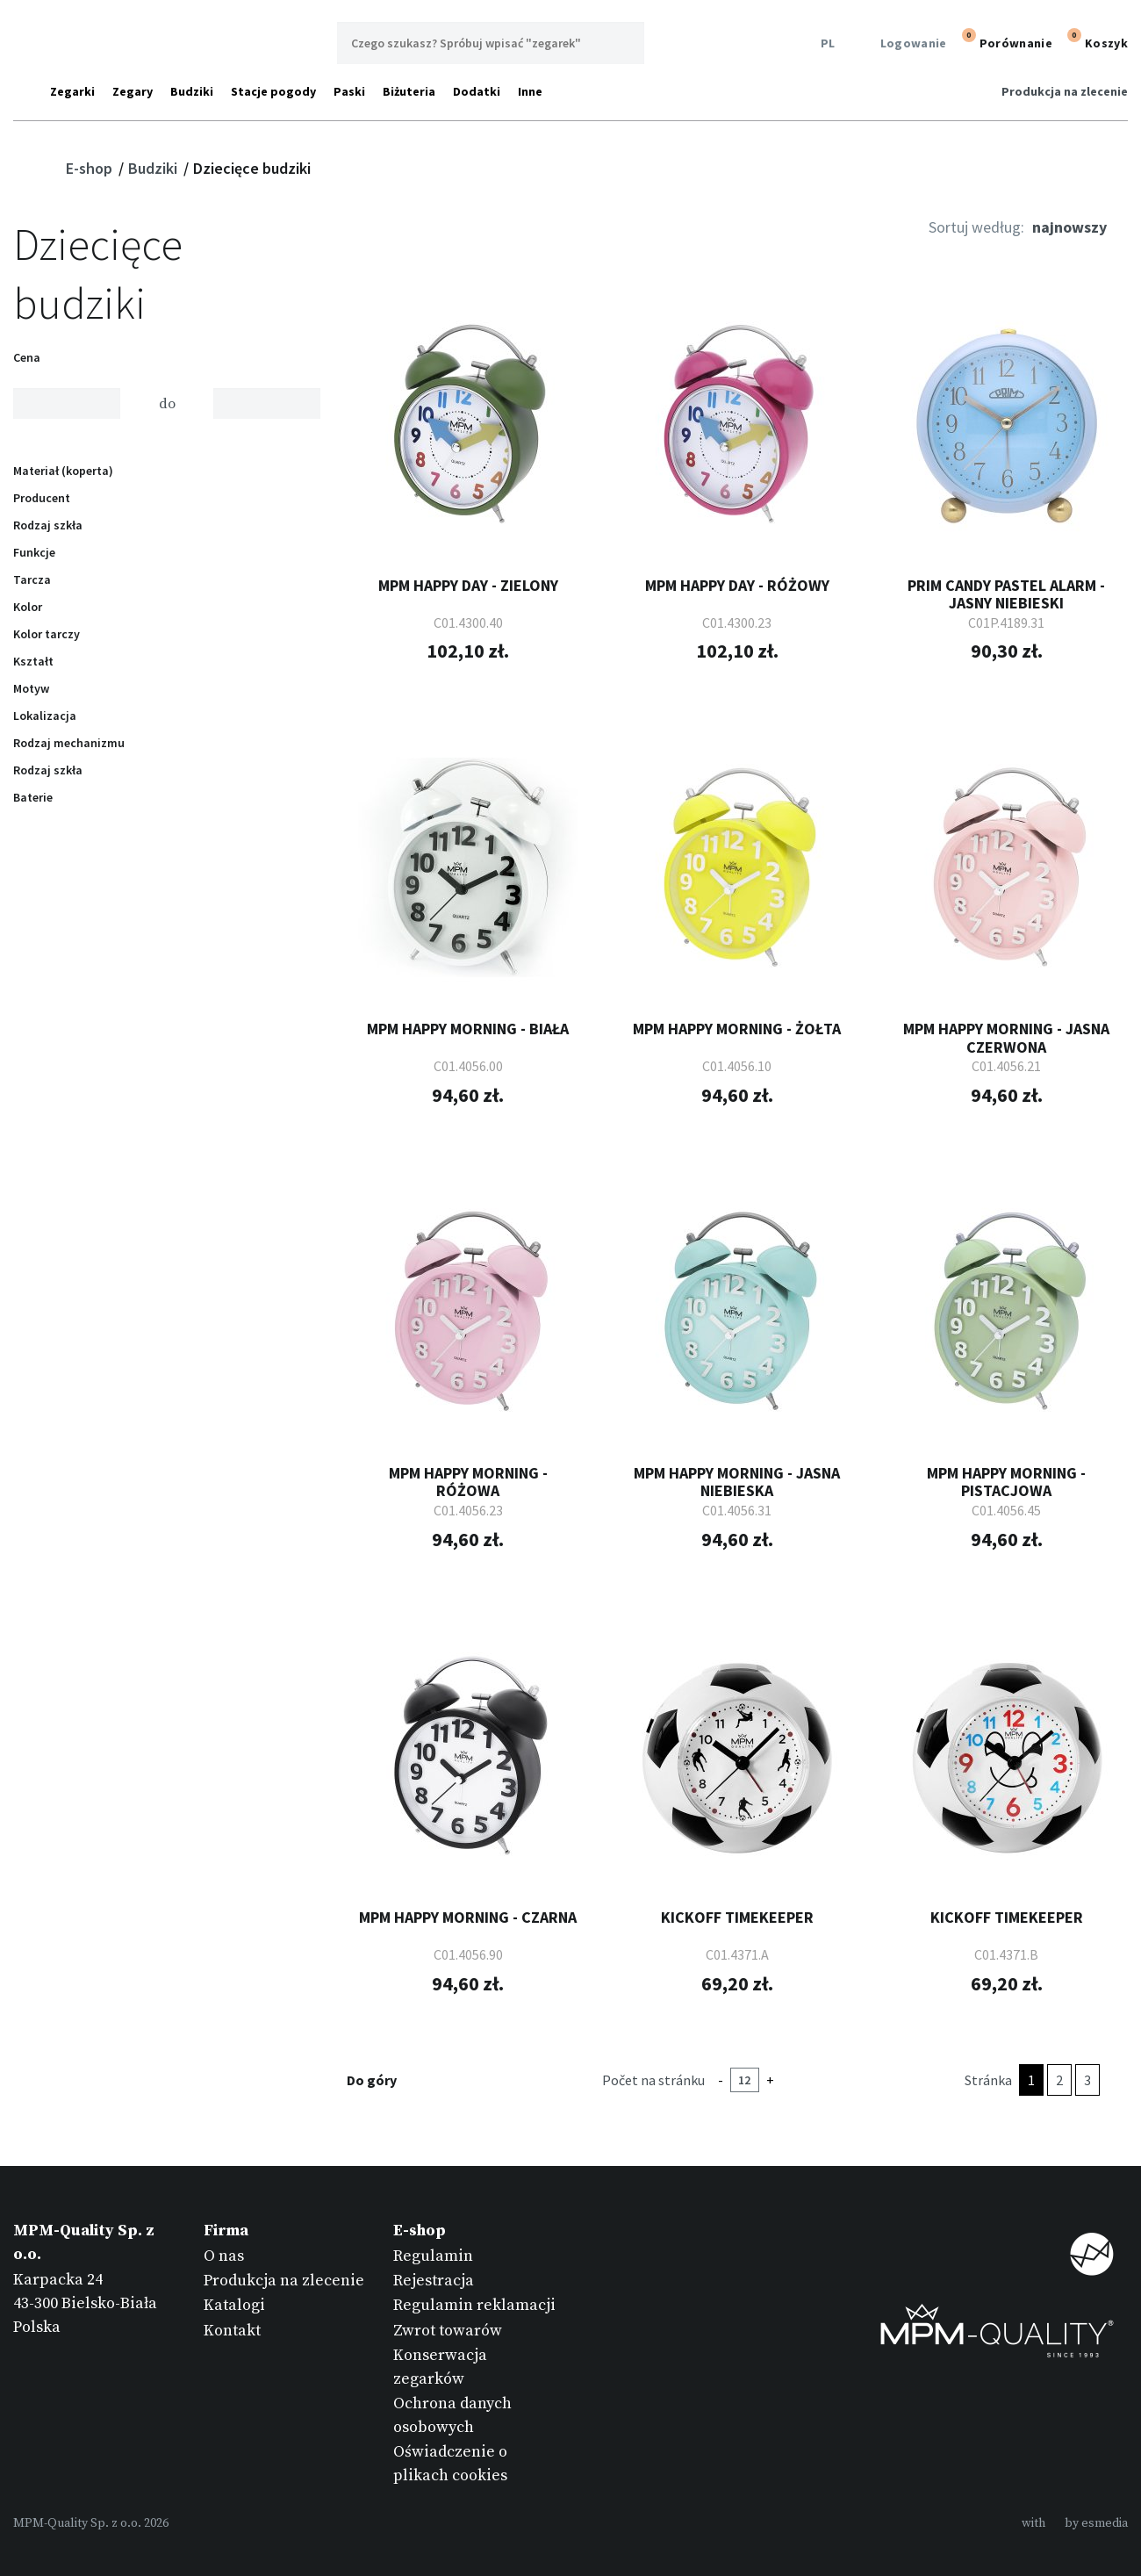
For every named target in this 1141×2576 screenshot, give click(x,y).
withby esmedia (1075, 2523)
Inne (530, 91)
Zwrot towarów (447, 2331)
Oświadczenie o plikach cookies (450, 2464)
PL (824, 43)
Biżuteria (409, 91)
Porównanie (1005, 41)
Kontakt (232, 2331)
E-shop (91, 168)
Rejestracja (433, 2280)
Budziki (191, 91)
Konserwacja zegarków (440, 2367)
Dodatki (476, 91)
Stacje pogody (273, 91)
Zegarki (72, 91)
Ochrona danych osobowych (452, 2415)
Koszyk (1095, 41)
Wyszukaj (623, 43)
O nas (224, 2256)
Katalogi (234, 2305)
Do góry (383, 2080)
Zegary (132, 91)
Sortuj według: (976, 227)
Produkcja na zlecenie (1064, 91)
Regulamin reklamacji (474, 2305)
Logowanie (902, 43)
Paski (349, 91)
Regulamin (433, 2256)
